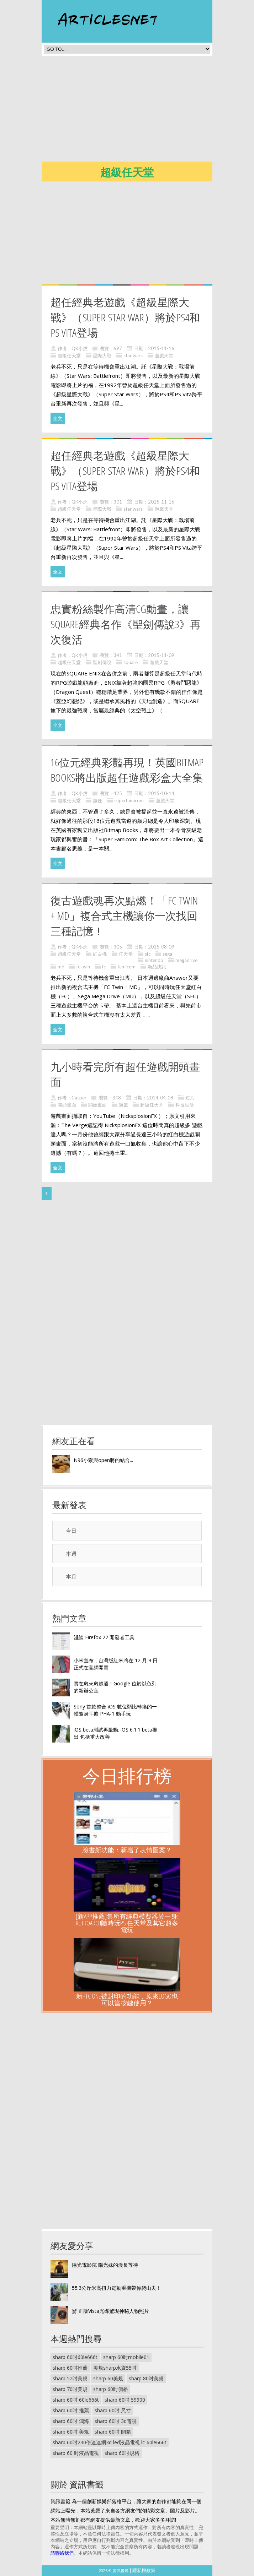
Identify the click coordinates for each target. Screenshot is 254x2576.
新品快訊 (157, 966)
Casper (79, 1097)
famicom (127, 966)
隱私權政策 (143, 2570)
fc (104, 966)
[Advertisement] (148, 111)
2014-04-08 (160, 1097)
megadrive (186, 960)
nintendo (154, 960)
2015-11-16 (161, 348)
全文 (57, 418)
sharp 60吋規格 (122, 2453)
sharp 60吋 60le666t (76, 2399)
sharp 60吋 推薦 (71, 2410)
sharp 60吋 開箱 (113, 2431)
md (61, 966)
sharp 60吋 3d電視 (116, 2421)
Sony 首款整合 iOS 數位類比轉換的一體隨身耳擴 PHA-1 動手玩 (115, 1710)
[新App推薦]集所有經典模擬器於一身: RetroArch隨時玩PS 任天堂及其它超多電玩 (127, 1923)
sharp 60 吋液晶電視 (76, 2453)
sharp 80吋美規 (146, 2378)
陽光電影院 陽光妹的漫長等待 (105, 2264)
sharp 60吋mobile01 (126, 2357)
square (130, 662)
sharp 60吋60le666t (75, 2357)
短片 (190, 1097)
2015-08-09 (161, 947)
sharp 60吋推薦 (70, 2367)
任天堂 (126, 954)
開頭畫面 (67, 1105)
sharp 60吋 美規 (71, 2431)
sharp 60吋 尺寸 (113, 2410)
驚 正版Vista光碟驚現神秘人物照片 (110, 2311)
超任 (97, 800)
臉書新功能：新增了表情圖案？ (127, 1850)
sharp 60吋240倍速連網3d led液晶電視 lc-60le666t (109, 2442)
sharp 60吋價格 (110, 2389)
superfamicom (129, 800)
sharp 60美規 (108, 2378)
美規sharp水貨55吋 (115, 2367)
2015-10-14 (161, 793)
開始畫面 (97, 1105)
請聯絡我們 (62, 2553)
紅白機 (100, 954)
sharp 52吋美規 (70, 2378)
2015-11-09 (161, 655)
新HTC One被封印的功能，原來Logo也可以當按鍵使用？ (127, 1999)
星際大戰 (102, 355)
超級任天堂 (69, 355)
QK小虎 (80, 348)
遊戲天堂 (164, 355)
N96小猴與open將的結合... (103, 1460)
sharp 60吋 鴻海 (71, 2421)
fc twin (83, 966)
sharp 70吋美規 (70, 2389)
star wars (133, 355)
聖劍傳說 (102, 662)
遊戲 (123, 1105)
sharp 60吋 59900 (125, 2399)
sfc (147, 954)
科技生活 (184, 1105)
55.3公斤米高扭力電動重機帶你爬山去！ (116, 2287)
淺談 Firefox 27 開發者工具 (104, 1637)
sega (167, 954)
